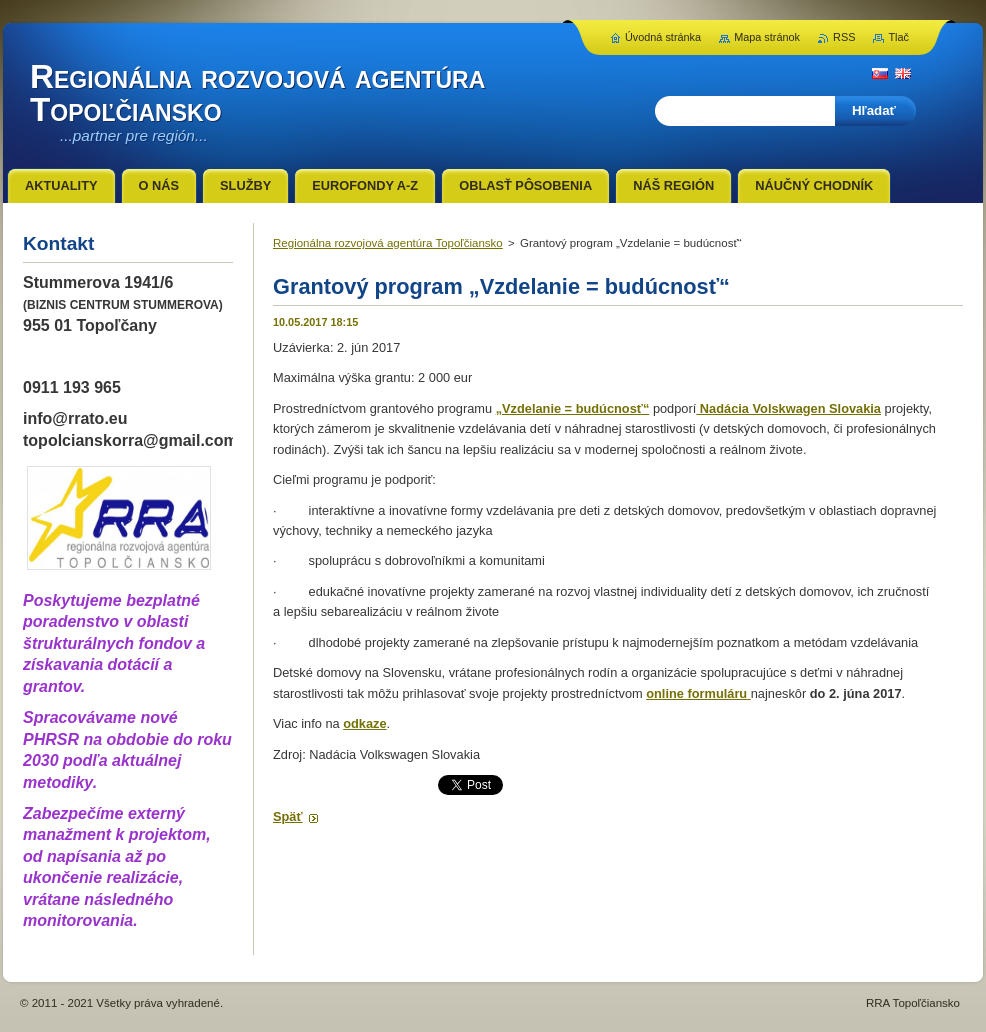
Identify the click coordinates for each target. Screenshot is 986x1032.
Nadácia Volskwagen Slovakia (788, 408)
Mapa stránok (767, 37)
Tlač (898, 37)
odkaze (364, 723)
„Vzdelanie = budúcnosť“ (573, 408)
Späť (288, 816)
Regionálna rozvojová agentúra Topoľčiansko (388, 243)
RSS (844, 37)
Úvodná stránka (663, 37)
